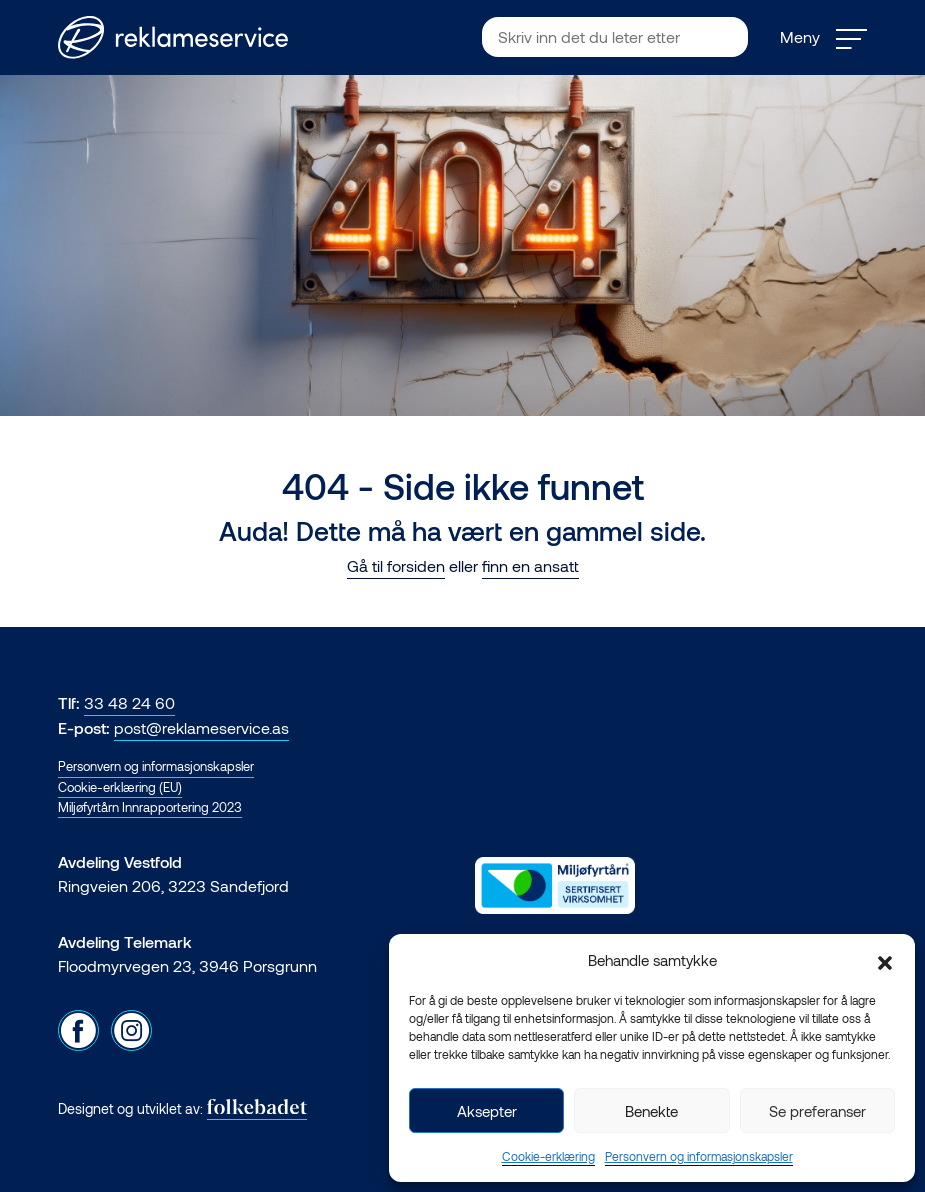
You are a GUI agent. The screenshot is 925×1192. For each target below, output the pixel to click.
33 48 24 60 (129, 702)
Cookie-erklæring (548, 1156)
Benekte (651, 1111)
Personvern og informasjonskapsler (699, 1156)
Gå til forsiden (396, 565)
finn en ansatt (530, 565)
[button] (885, 960)
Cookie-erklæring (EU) (120, 787)
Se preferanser (817, 1111)
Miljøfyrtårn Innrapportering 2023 (150, 807)
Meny (823, 37)
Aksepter (487, 1111)
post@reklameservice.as (201, 727)
